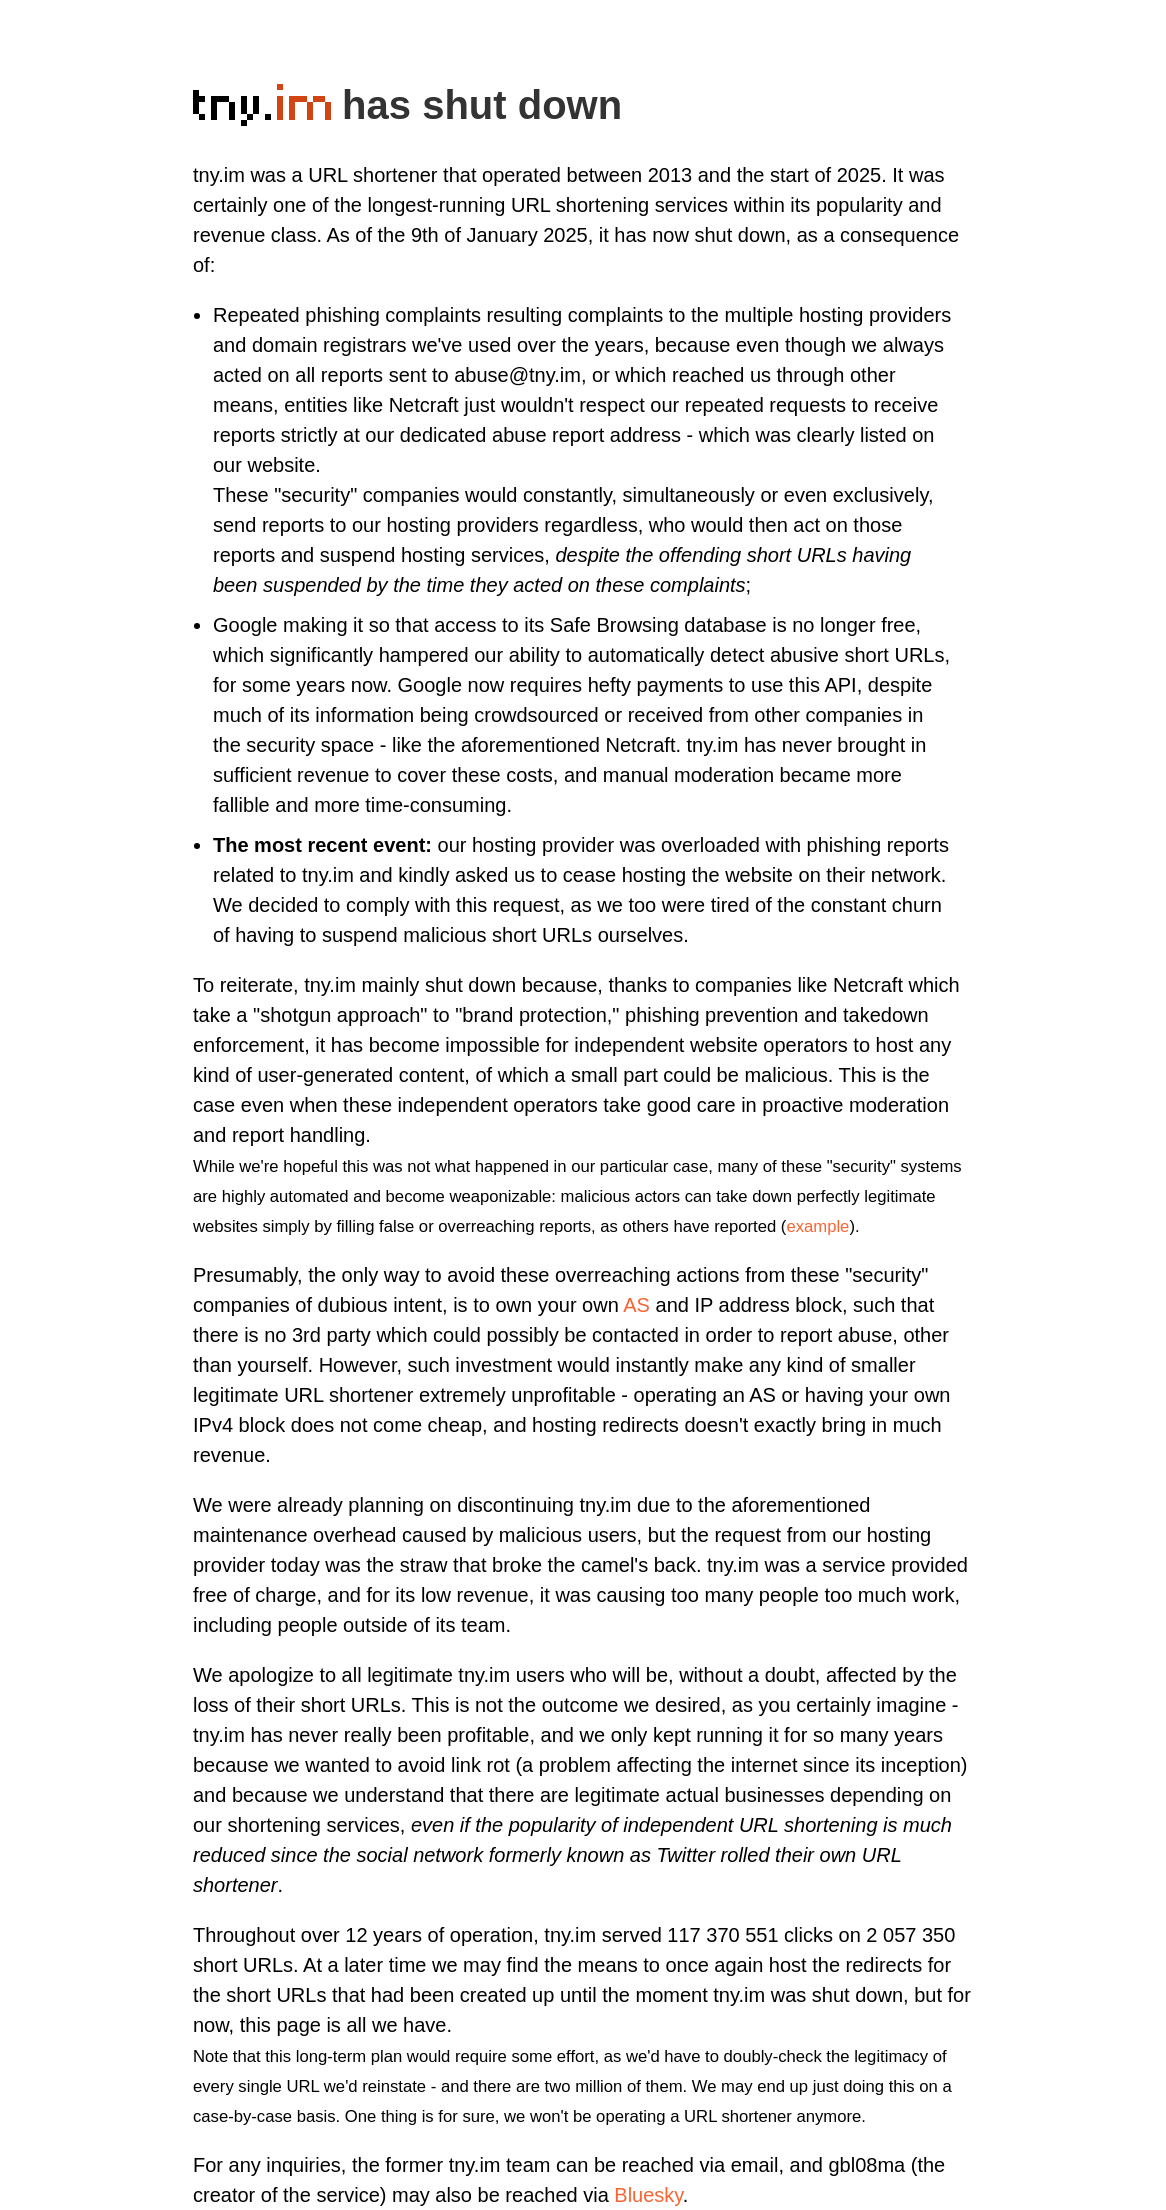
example (817, 1226)
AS (636, 1305)
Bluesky (648, 2195)
